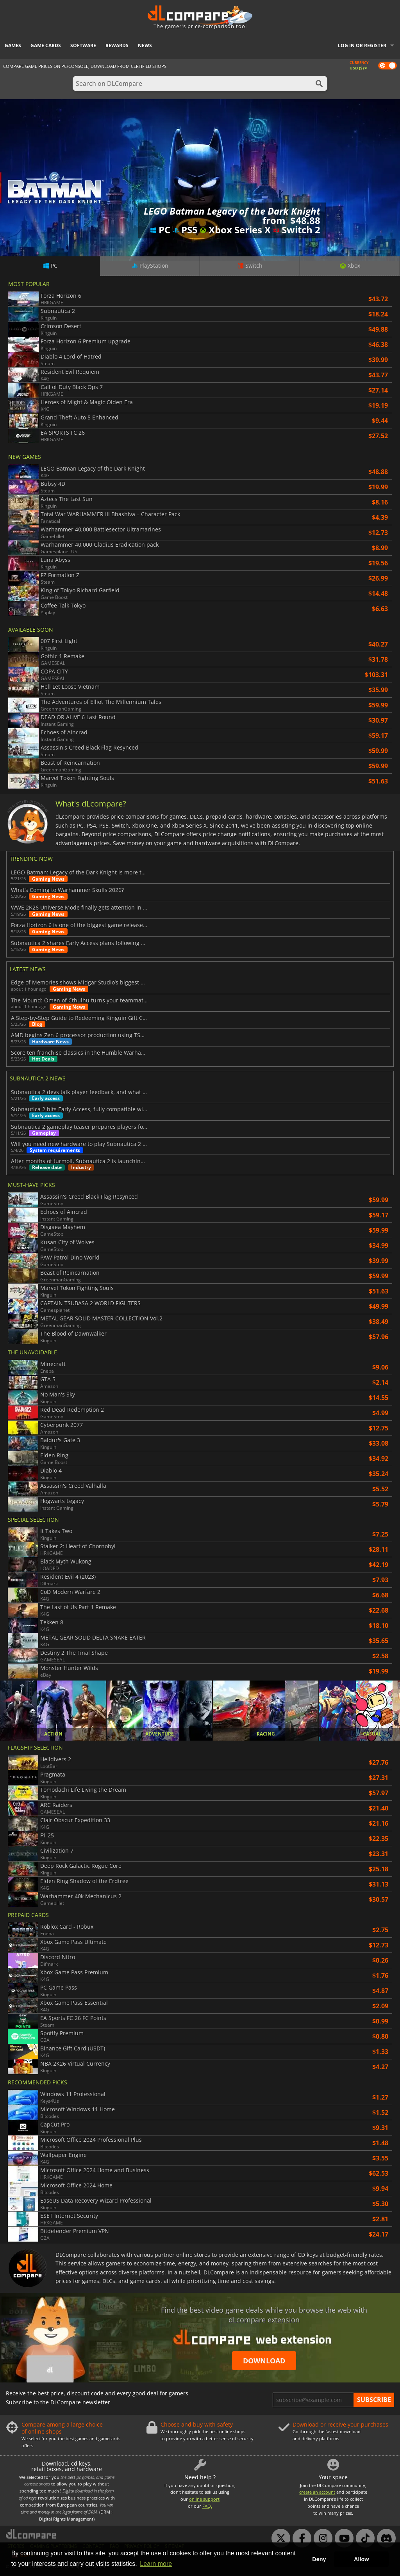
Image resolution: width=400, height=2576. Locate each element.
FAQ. (207, 2506)
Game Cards (45, 45)
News (145, 45)
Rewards (117, 45)
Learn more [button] (156, 2563)
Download (264, 2360)
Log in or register (362, 45)
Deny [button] (319, 2559)
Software (83, 45)
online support (204, 2499)
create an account (317, 2492)
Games (13, 45)
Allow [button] (361, 2559)
